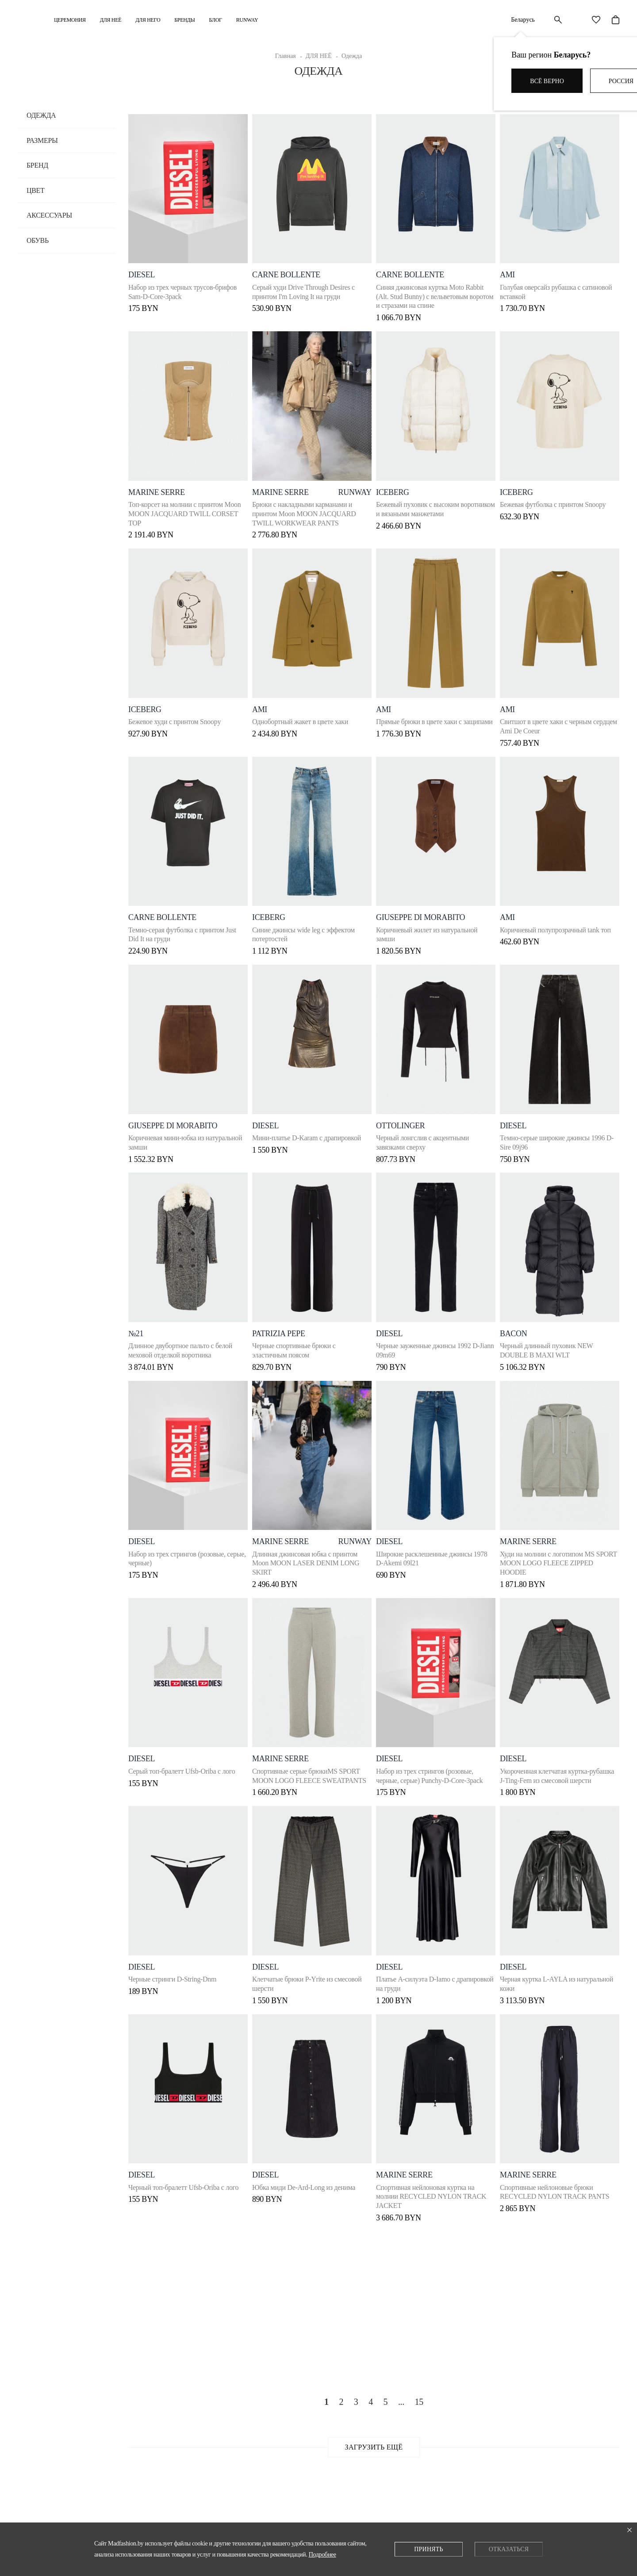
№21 (135, 1327)
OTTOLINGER (404, 1119)
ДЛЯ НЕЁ (110, 20)
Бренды (184, 20)
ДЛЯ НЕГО (147, 20)
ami (514, 266)
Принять (428, 2549)
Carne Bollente (288, 266)
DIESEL (141, 266)
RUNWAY (247, 20)
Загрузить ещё (374, 2449)
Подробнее (322, 2554)
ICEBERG (397, 484)
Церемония (70, 20)
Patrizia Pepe (280, 1327)
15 (419, 2404)
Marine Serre (156, 484)
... (401, 2404)
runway (350, 484)
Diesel (520, 1972)
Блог (215, 20)
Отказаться (509, 2549)
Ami (514, 910)
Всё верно (547, 81)
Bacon (520, 1327)
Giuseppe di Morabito (424, 910)
